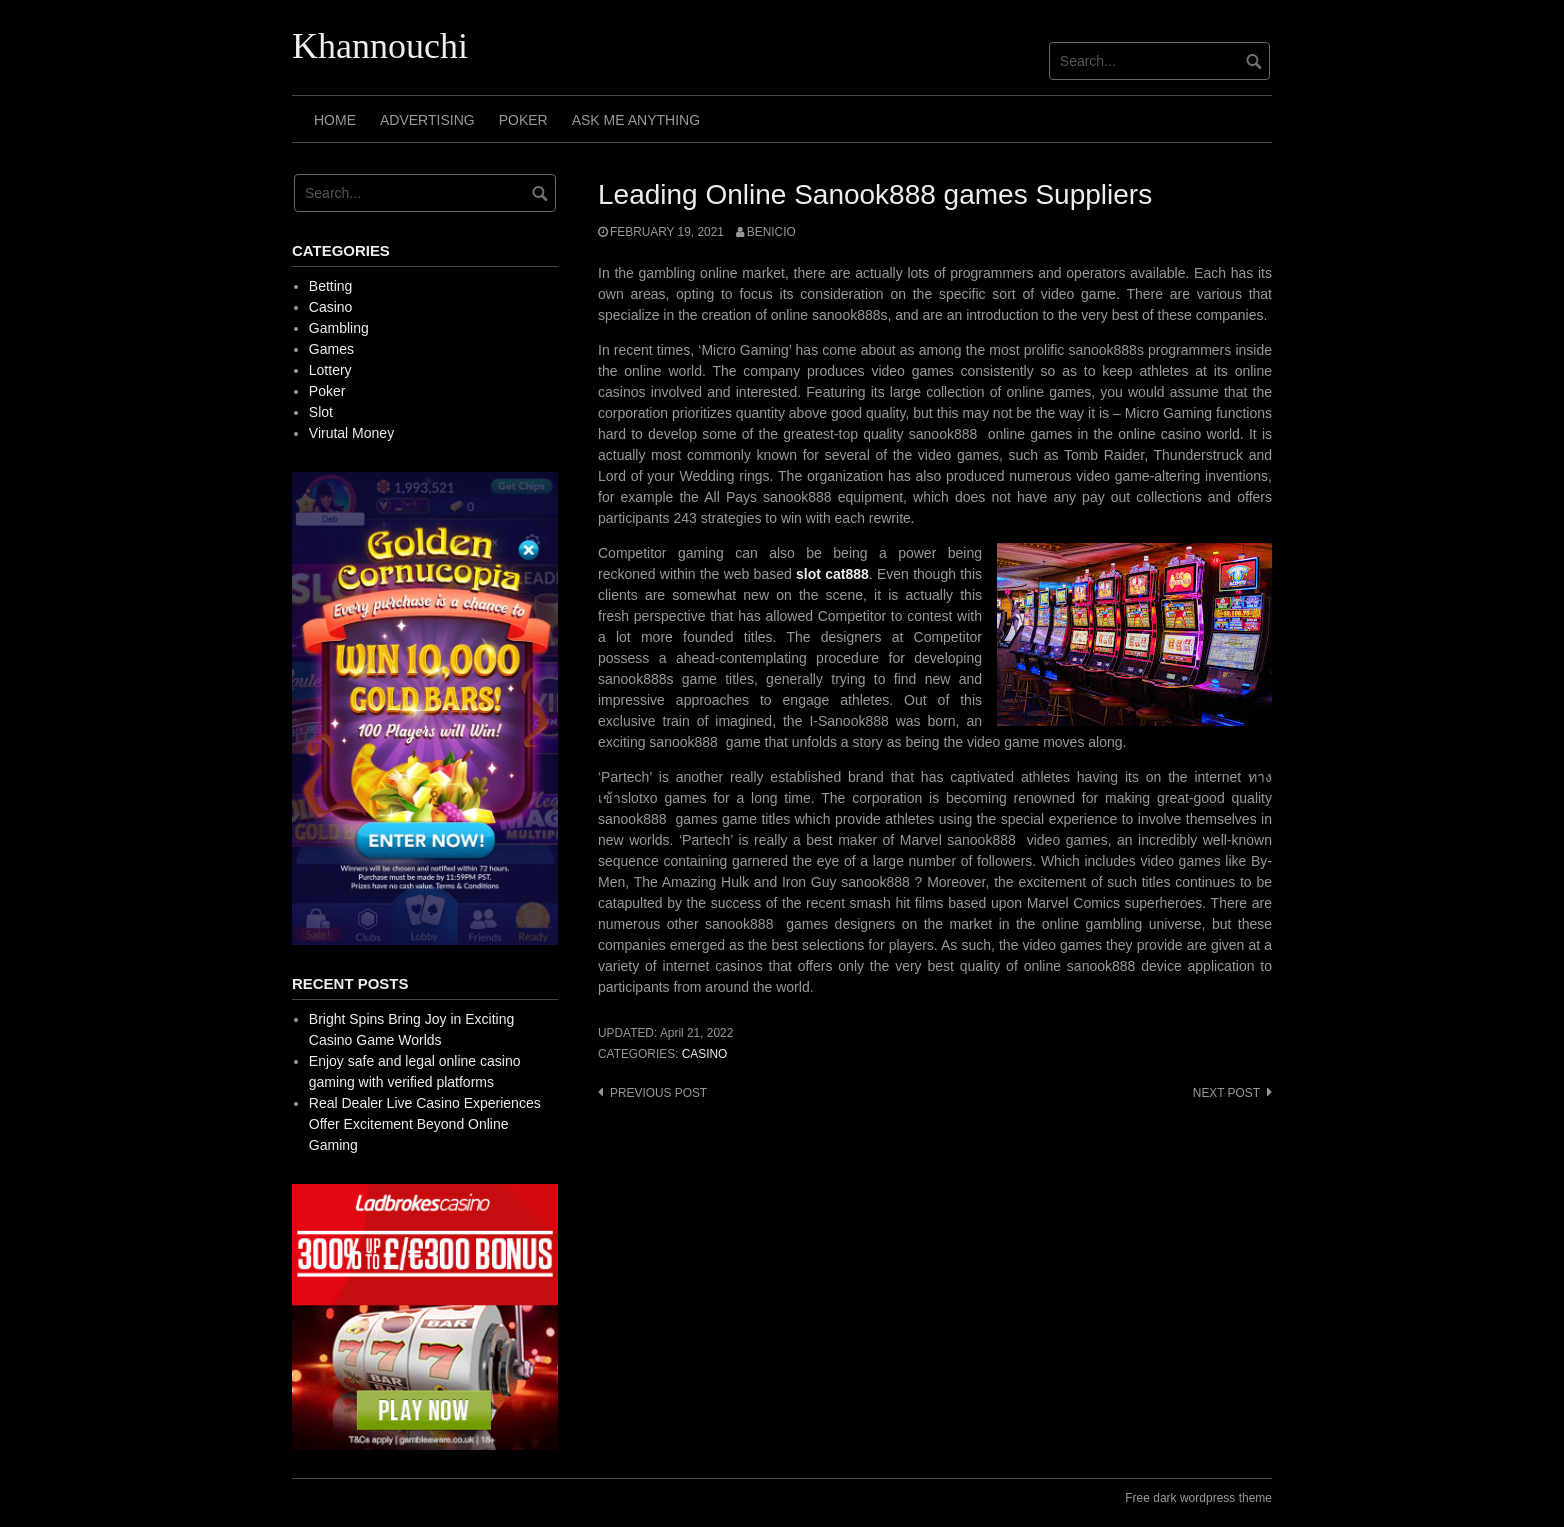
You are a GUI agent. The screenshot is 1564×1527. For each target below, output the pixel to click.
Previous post (658, 1093)
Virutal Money (351, 433)
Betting (331, 286)
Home (335, 120)
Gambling (339, 328)
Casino (705, 1054)
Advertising (427, 120)
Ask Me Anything (636, 120)
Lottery (330, 370)
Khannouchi (380, 46)
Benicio (771, 232)
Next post (1226, 1093)
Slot (321, 412)
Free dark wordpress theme (1198, 1498)
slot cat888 (832, 574)
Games (331, 349)
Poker (523, 120)
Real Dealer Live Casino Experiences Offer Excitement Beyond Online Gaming (425, 1124)
